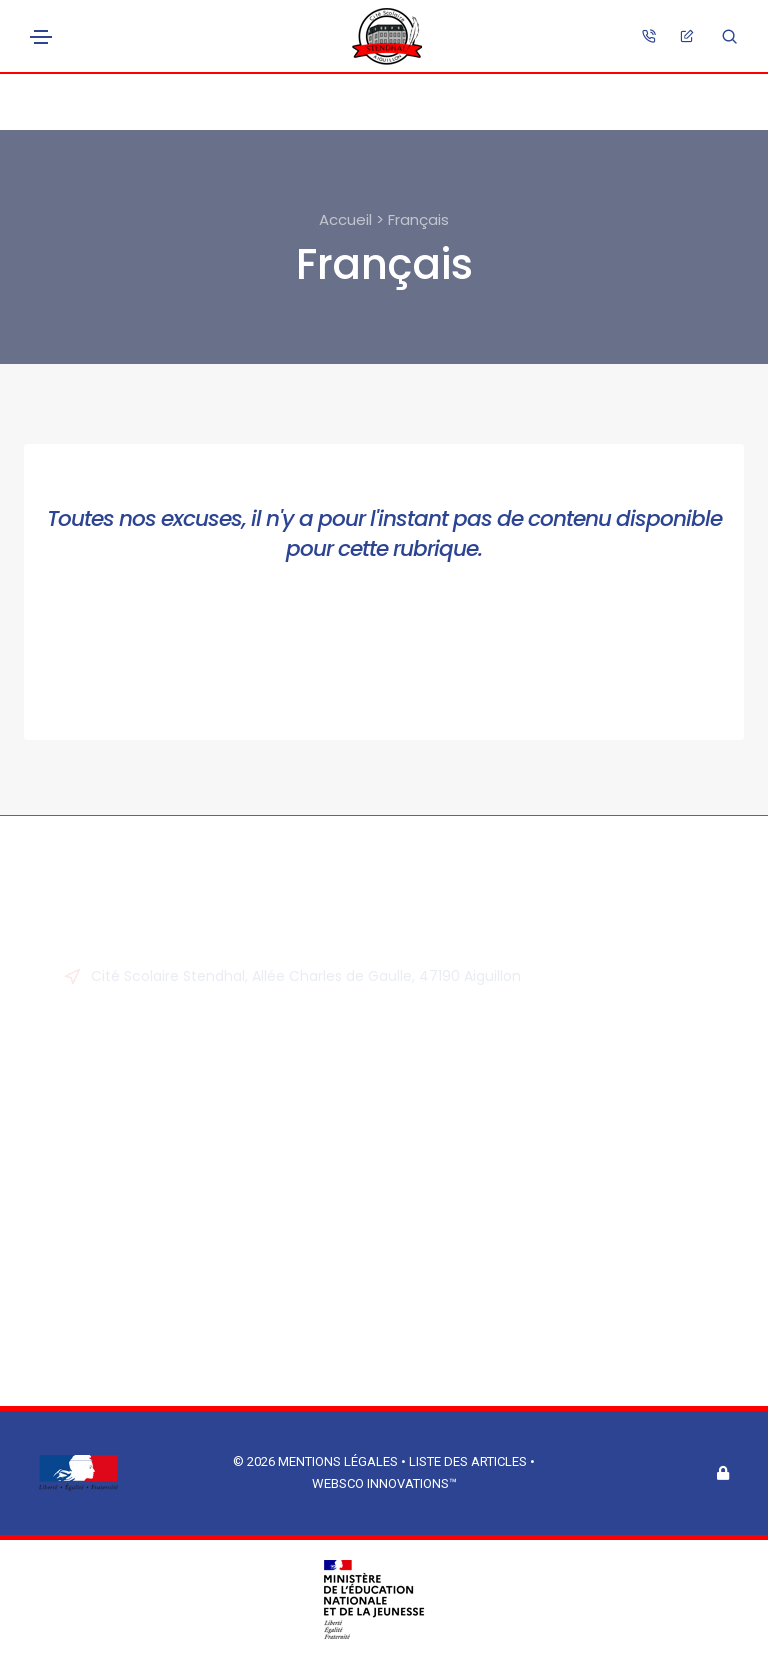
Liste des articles (469, 1461)
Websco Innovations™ (384, 1483)
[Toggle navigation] (41, 37)
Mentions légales (338, 1461)
